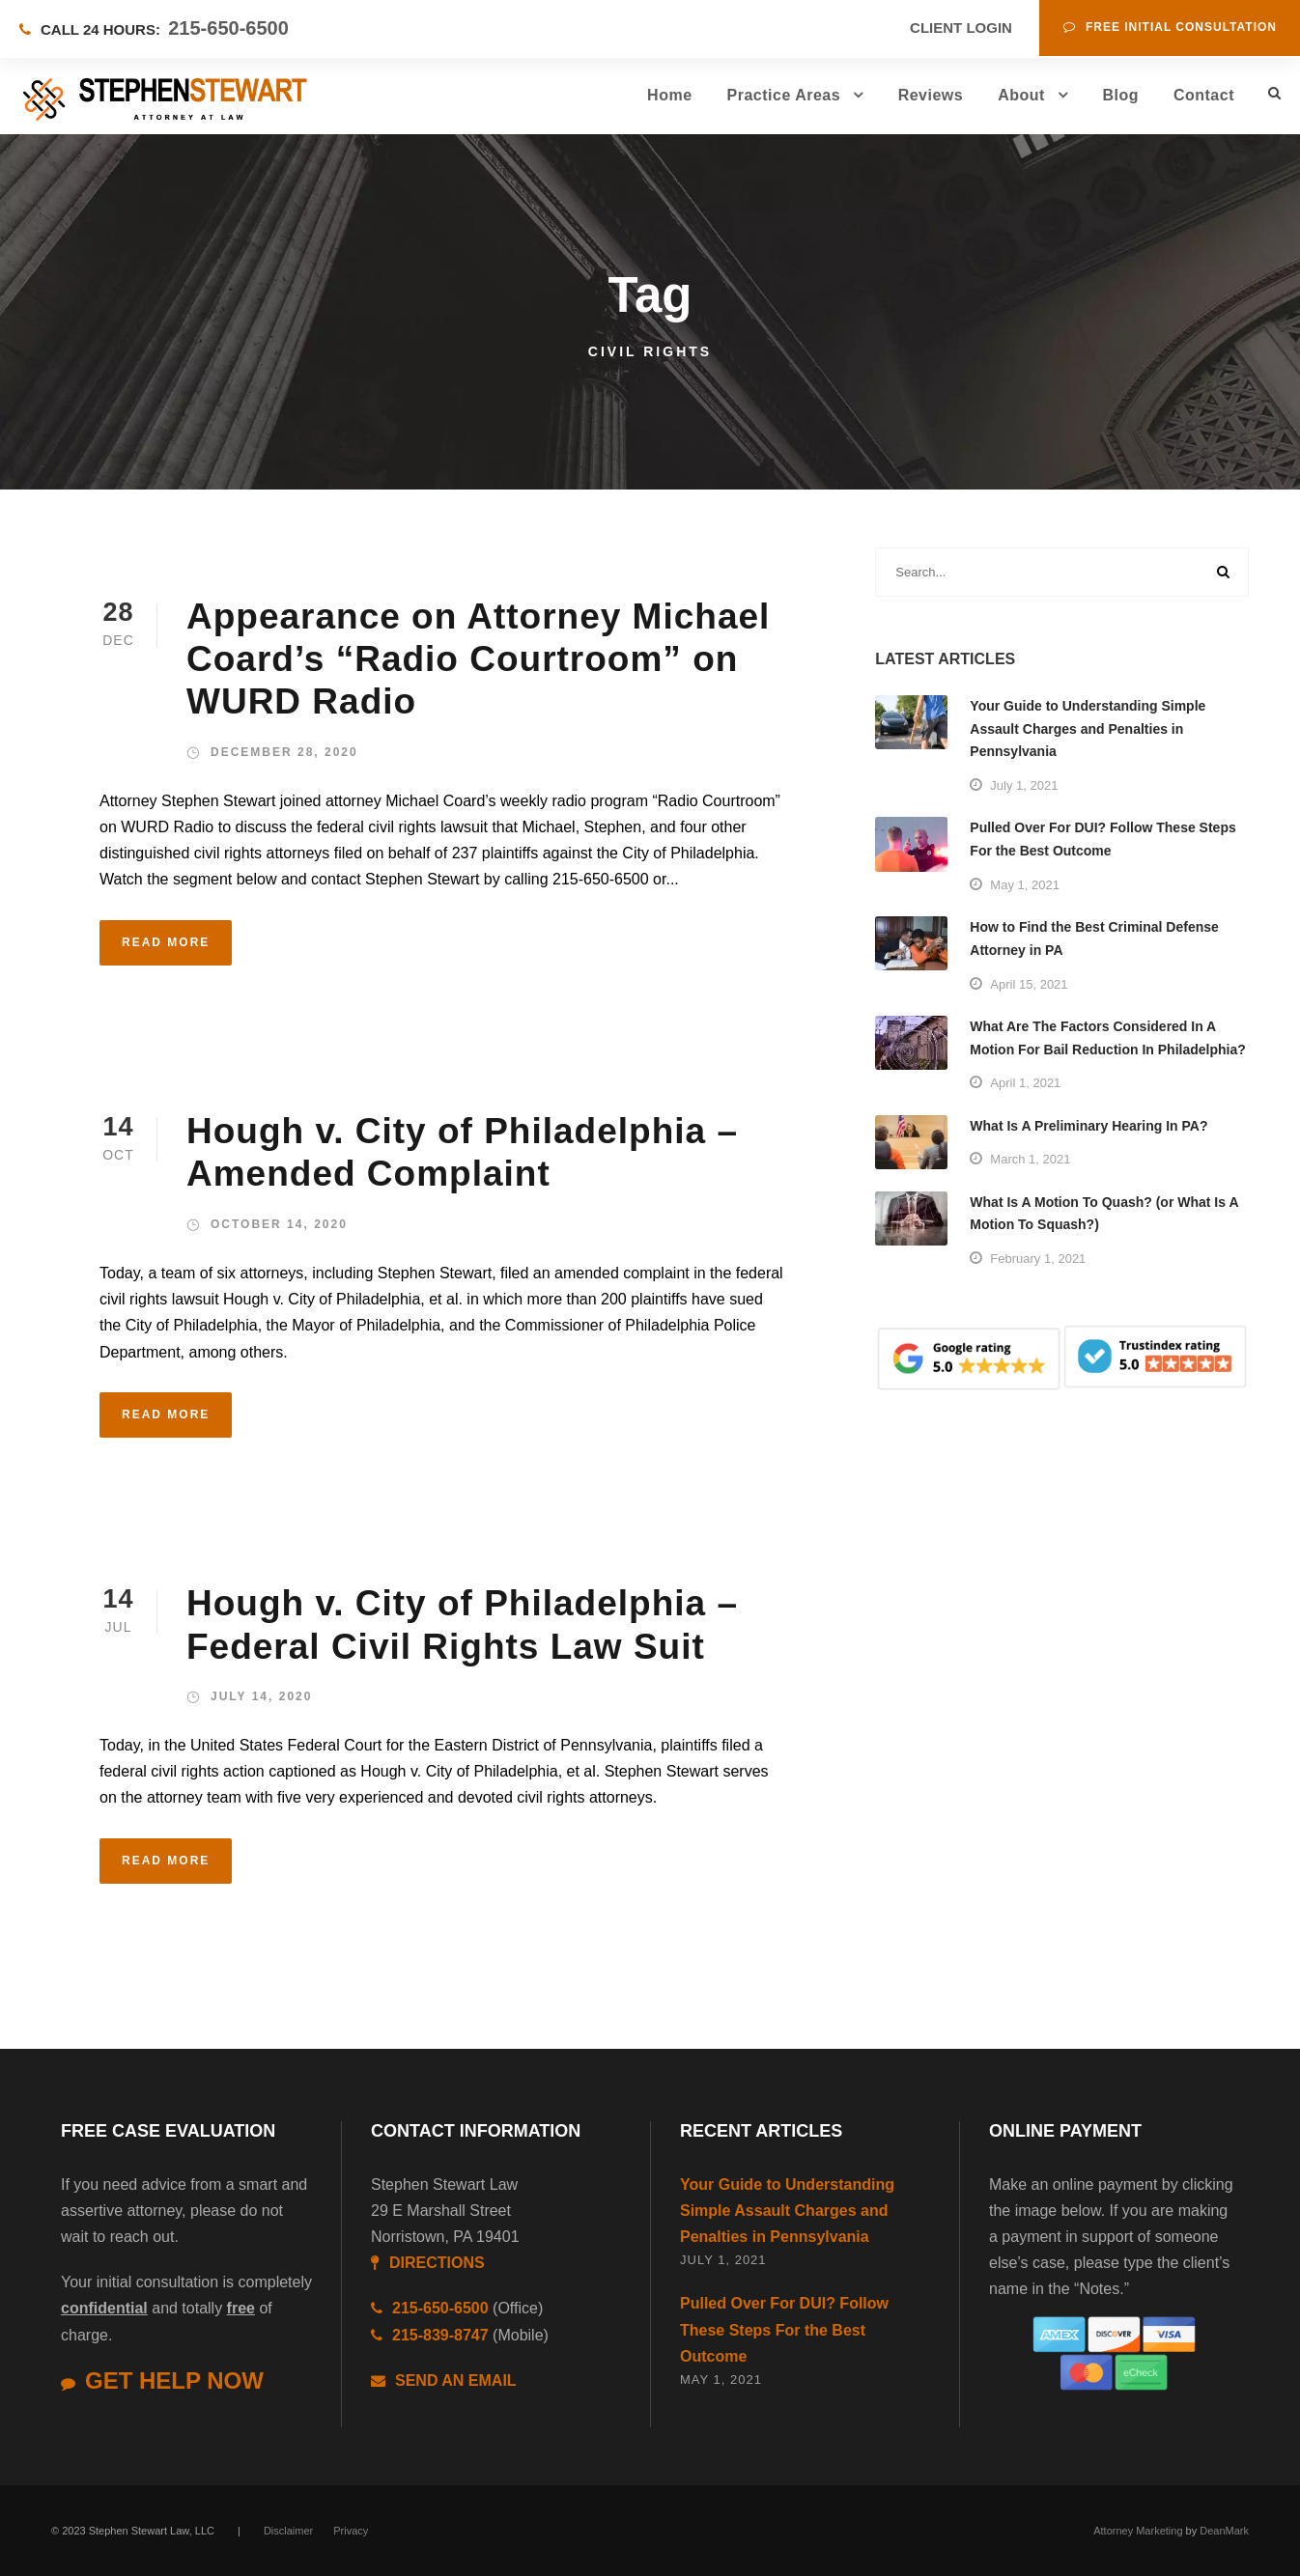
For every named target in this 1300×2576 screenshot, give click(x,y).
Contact (1203, 95)
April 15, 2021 (1028, 984)
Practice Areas (784, 95)
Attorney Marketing (1137, 2530)
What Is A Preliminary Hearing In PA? (1088, 1126)
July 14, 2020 (261, 1696)
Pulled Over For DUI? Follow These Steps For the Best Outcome (784, 2329)
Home (669, 95)
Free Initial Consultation (1170, 27)
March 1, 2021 (1030, 1159)
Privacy (350, 2530)
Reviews (931, 95)
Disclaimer (288, 2530)
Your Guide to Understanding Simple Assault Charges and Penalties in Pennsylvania (1087, 729)
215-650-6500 (228, 28)
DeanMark (1224, 2530)
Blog (1120, 95)
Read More (166, 942)
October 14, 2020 (279, 1224)
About (1021, 95)
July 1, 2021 (1024, 785)
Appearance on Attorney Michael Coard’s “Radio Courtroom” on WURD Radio (478, 659)
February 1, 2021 (1038, 1258)
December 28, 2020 (284, 752)
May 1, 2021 (1025, 885)
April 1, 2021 (1025, 1083)
